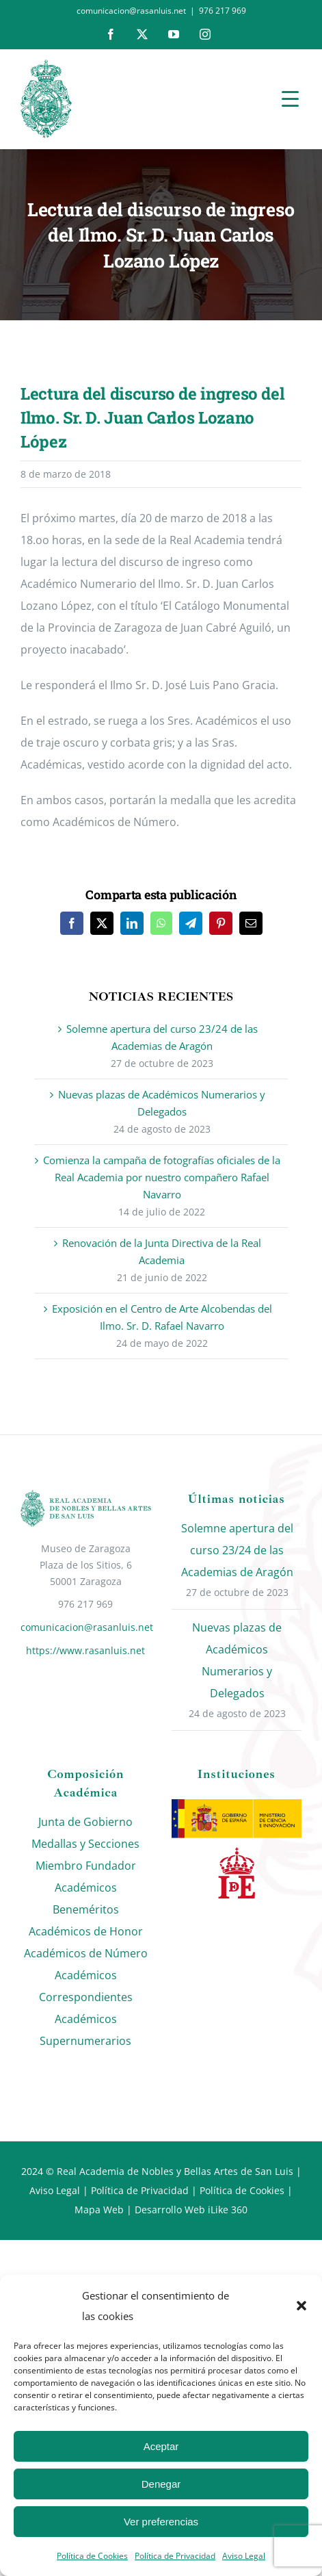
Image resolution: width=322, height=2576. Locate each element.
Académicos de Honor (86, 1931)
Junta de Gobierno (85, 1821)
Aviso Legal (243, 2556)
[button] (301, 2306)
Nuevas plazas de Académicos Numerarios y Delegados (237, 1660)
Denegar (161, 2484)
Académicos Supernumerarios (85, 2029)
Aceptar (161, 2446)
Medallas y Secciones (85, 1843)
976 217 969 (222, 10)
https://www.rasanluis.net (85, 1650)
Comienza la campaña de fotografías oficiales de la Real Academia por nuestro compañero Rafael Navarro (161, 1177)
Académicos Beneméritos (86, 1898)
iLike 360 (227, 2209)
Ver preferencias (161, 2521)
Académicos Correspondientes (86, 1986)
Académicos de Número (86, 1953)
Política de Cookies (92, 2556)
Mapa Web (99, 2209)
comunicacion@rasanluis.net (86, 1627)
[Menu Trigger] (290, 98)
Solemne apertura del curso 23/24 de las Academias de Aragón (237, 1550)
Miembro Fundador (86, 1865)
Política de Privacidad (175, 2556)
